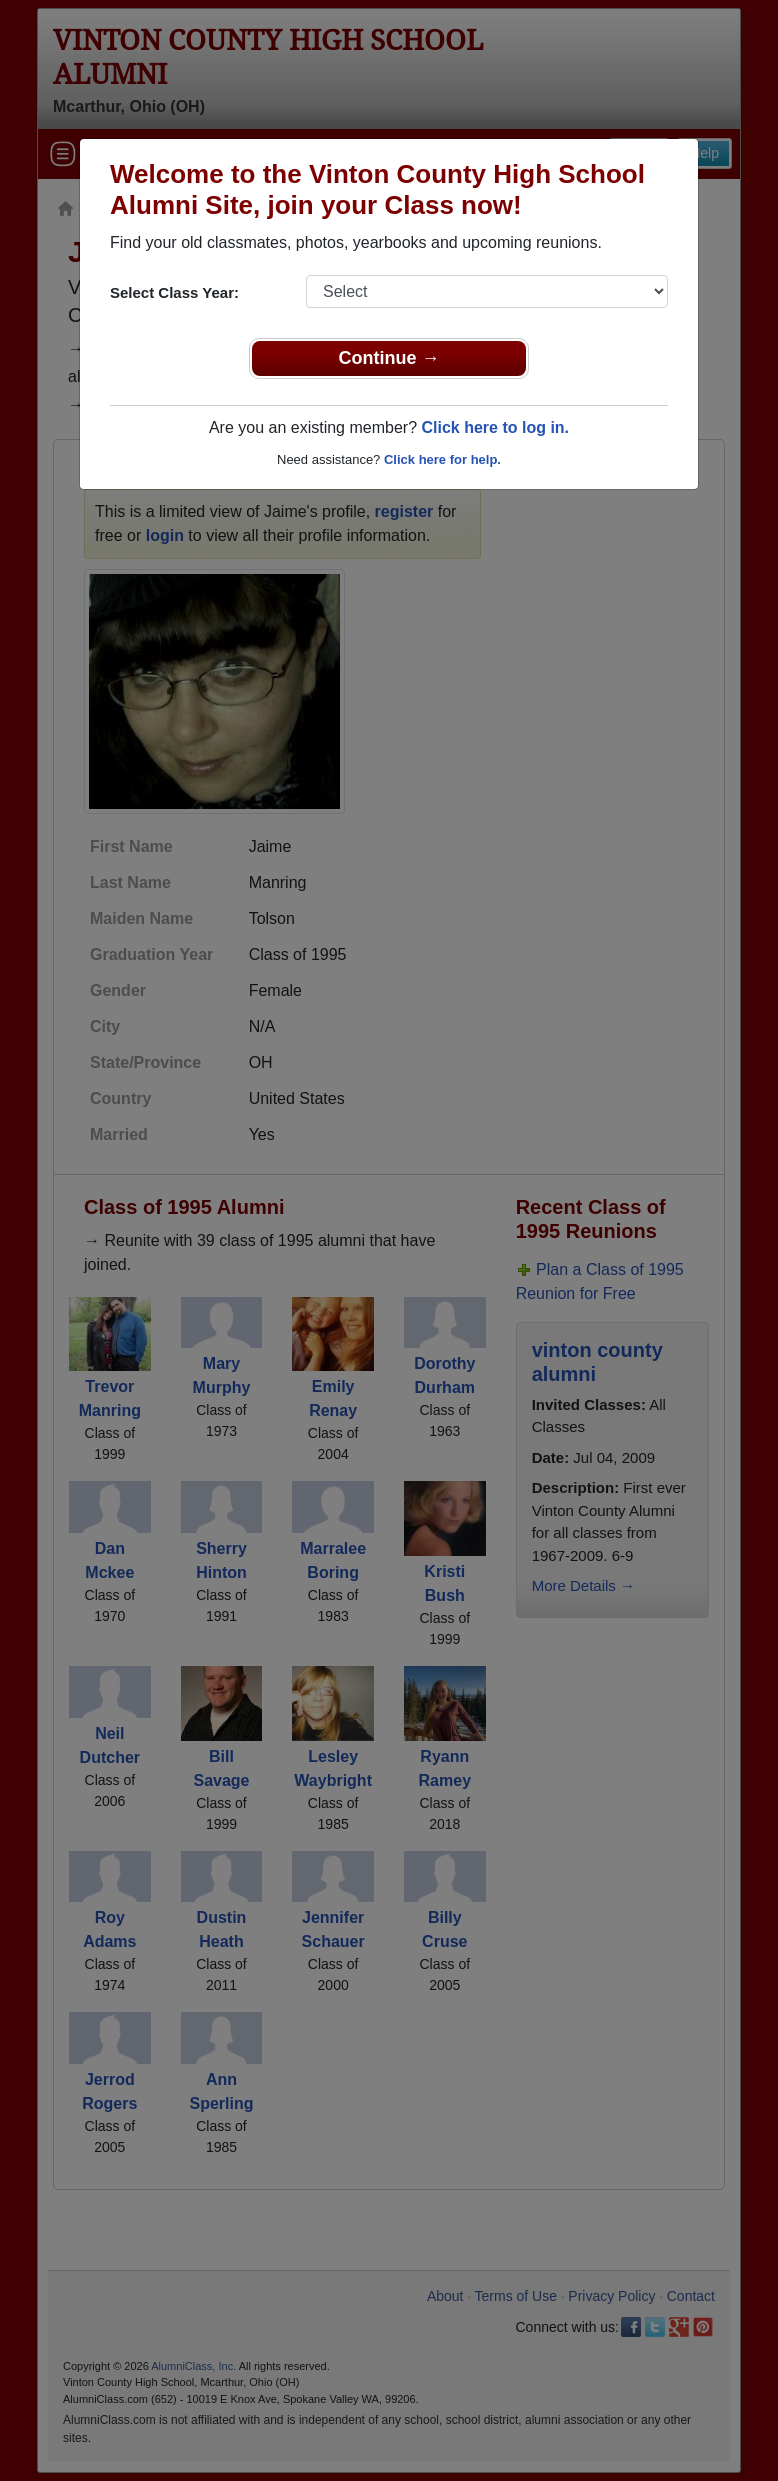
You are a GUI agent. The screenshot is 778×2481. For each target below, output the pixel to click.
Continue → (389, 358)
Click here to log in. (495, 427)
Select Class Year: (174, 292)
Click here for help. (442, 459)
